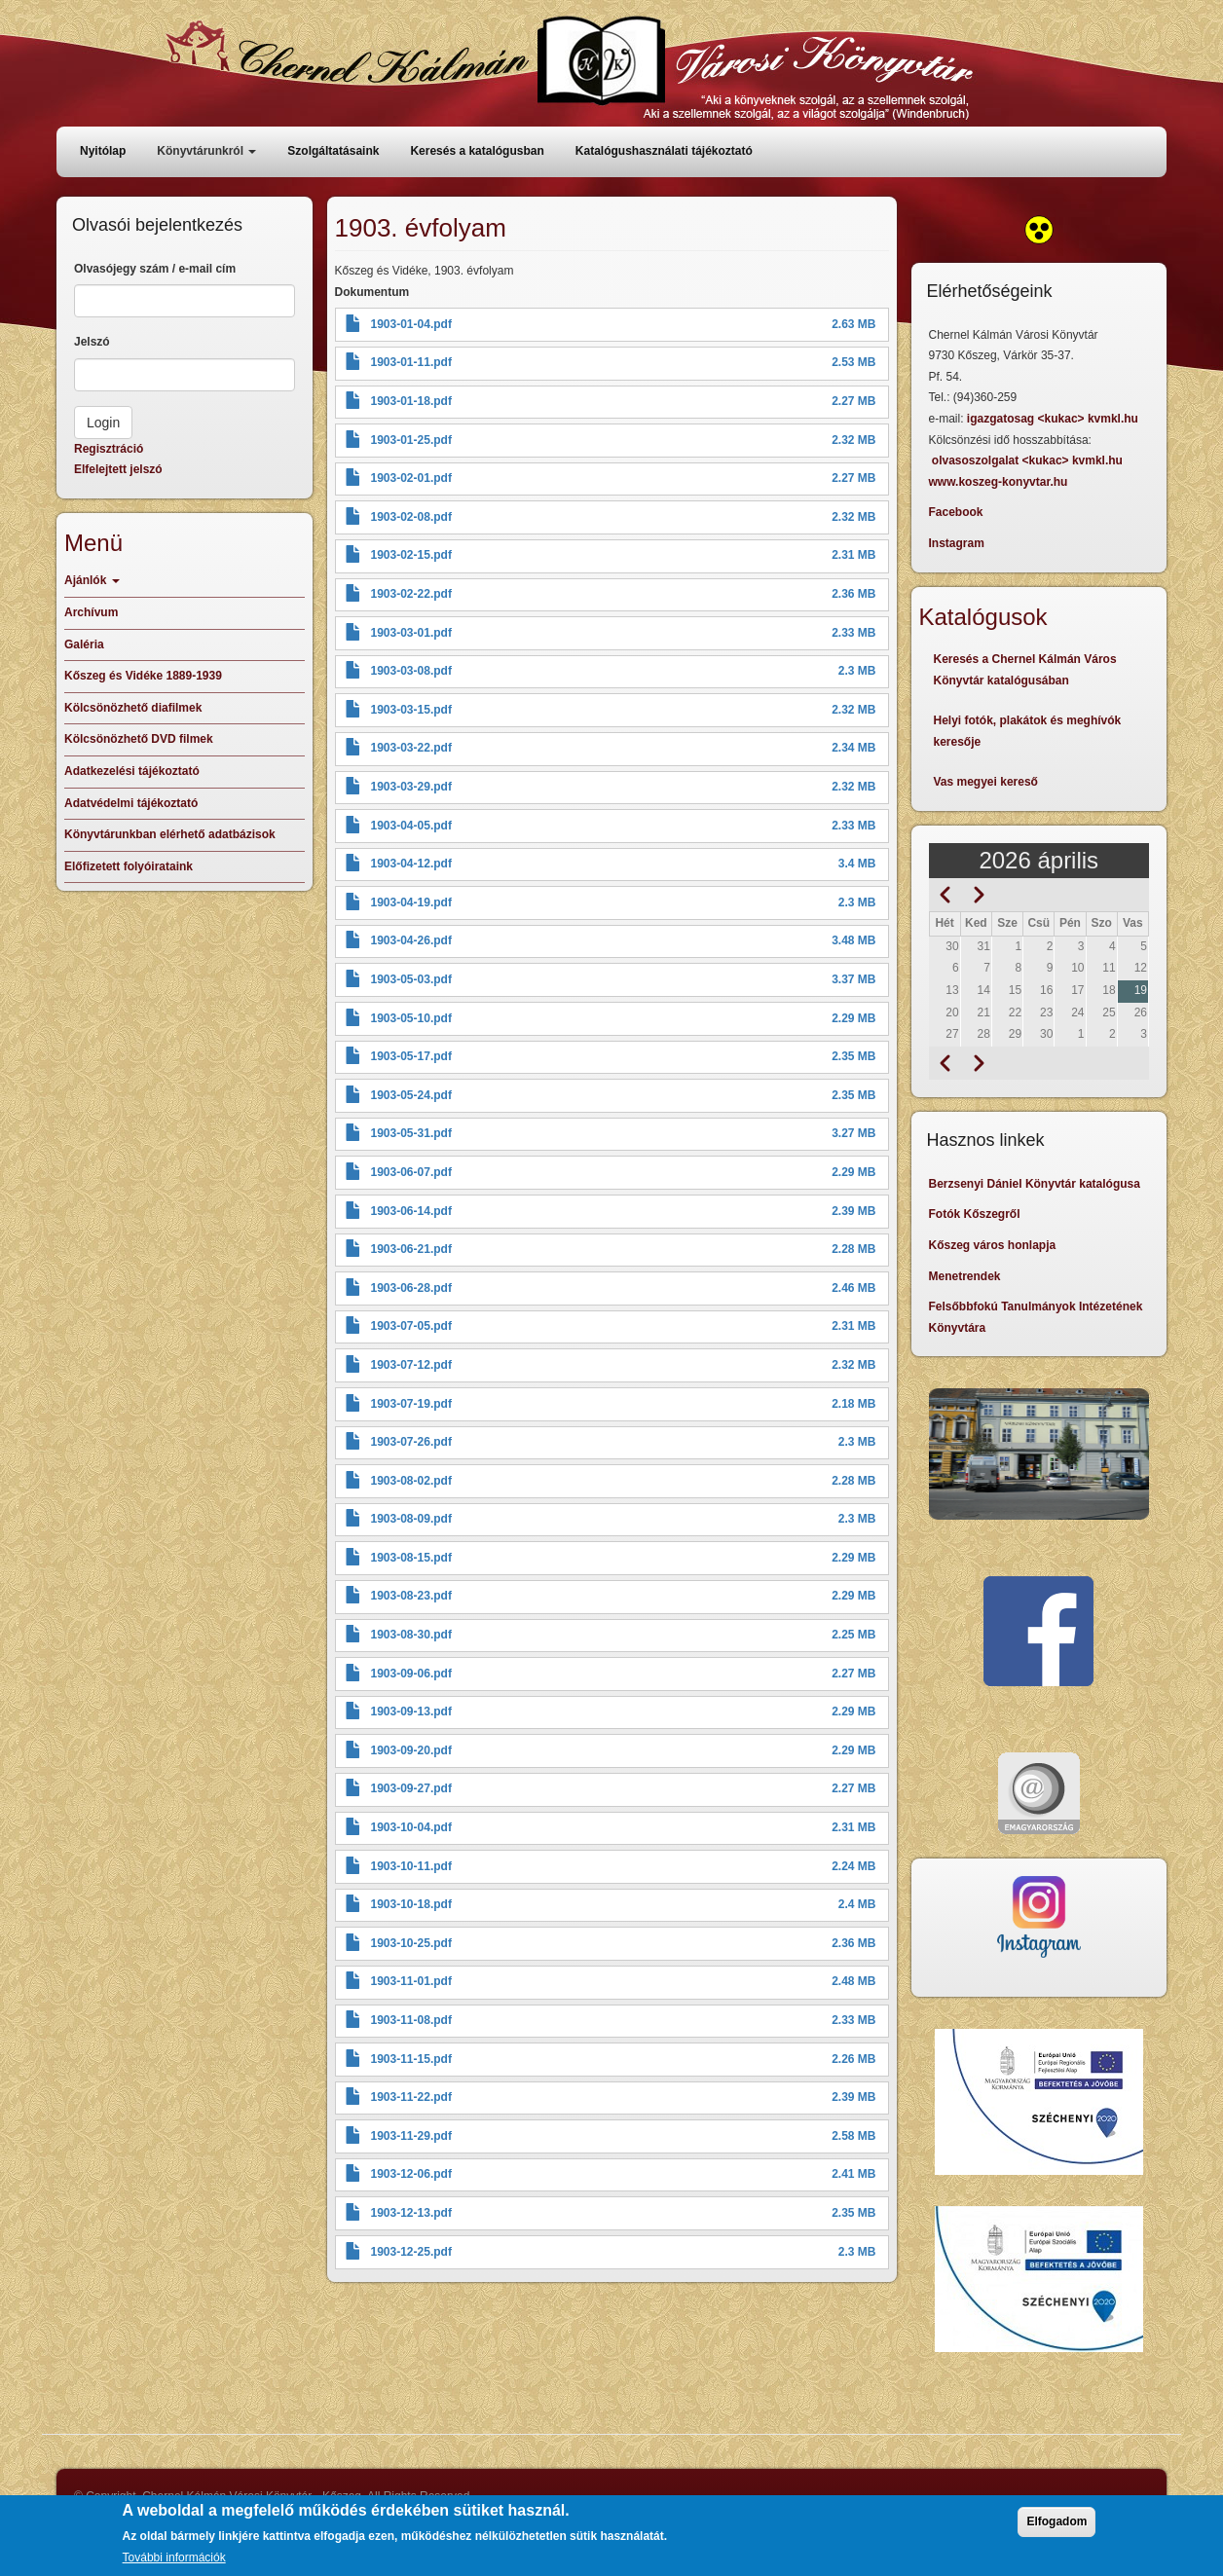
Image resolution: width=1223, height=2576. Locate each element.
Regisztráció (108, 449)
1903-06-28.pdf (411, 1288)
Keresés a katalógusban (476, 151)
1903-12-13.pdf (411, 2213)
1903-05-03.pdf (411, 979)
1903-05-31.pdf (411, 1133)
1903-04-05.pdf (411, 825)
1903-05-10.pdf (411, 1018)
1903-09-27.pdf (411, 1788)
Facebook (956, 512)
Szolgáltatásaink (333, 151)
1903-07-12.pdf (411, 1365)
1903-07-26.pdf (411, 1442)
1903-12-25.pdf (411, 2252)
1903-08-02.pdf (411, 1481)
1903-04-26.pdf (411, 940)
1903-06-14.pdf (411, 1211)
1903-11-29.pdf (411, 2136)
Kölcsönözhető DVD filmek (138, 739)
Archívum (91, 612)
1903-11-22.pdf (411, 2097)
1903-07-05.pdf (411, 1326)
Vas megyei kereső (986, 782)
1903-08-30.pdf (411, 1634)
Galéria (84, 644)
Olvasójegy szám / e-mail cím (155, 269)
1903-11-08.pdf (411, 2020)
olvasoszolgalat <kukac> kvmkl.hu (1029, 460)
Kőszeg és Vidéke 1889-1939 (143, 675)
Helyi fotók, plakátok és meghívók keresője (1028, 731)
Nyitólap (103, 151)
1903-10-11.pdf (411, 1866)
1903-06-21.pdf (411, 1249)
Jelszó (92, 342)
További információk (174, 2564)
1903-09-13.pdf (411, 1711)
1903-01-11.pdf (411, 362)
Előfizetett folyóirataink (128, 866)
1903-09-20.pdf (411, 1750)
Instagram (956, 543)
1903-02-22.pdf (411, 594)
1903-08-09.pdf (411, 1519)
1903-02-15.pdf (411, 555)
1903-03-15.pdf (411, 710)
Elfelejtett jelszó (118, 469)
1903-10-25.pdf (411, 1943)
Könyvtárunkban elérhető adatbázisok (170, 834)
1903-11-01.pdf (411, 1981)
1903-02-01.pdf (411, 478)
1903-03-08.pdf (411, 671)
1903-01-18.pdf (411, 401)
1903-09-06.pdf (411, 1673)
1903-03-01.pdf (411, 633)
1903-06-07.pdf (411, 1172)
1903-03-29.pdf (411, 786)
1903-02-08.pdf (411, 517)
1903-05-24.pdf (411, 1095)
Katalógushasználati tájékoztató (664, 151)
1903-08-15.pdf (411, 1557)
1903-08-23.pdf (411, 1595)
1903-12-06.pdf (411, 2174)
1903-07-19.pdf (411, 1404)
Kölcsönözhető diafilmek (133, 708)
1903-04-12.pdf (411, 863)
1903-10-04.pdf (411, 1827)
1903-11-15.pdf (411, 2059)
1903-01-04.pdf (411, 324)
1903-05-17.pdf (411, 1056)
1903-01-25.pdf (411, 440)
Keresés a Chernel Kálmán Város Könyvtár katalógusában (1025, 669)
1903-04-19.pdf (411, 902)
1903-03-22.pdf (411, 747)
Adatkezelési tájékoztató (132, 771)
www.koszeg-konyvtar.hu (998, 482)
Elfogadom (1056, 2528)
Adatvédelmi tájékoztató (131, 803)
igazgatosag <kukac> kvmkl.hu (1054, 418)
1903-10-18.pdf (411, 1904)
